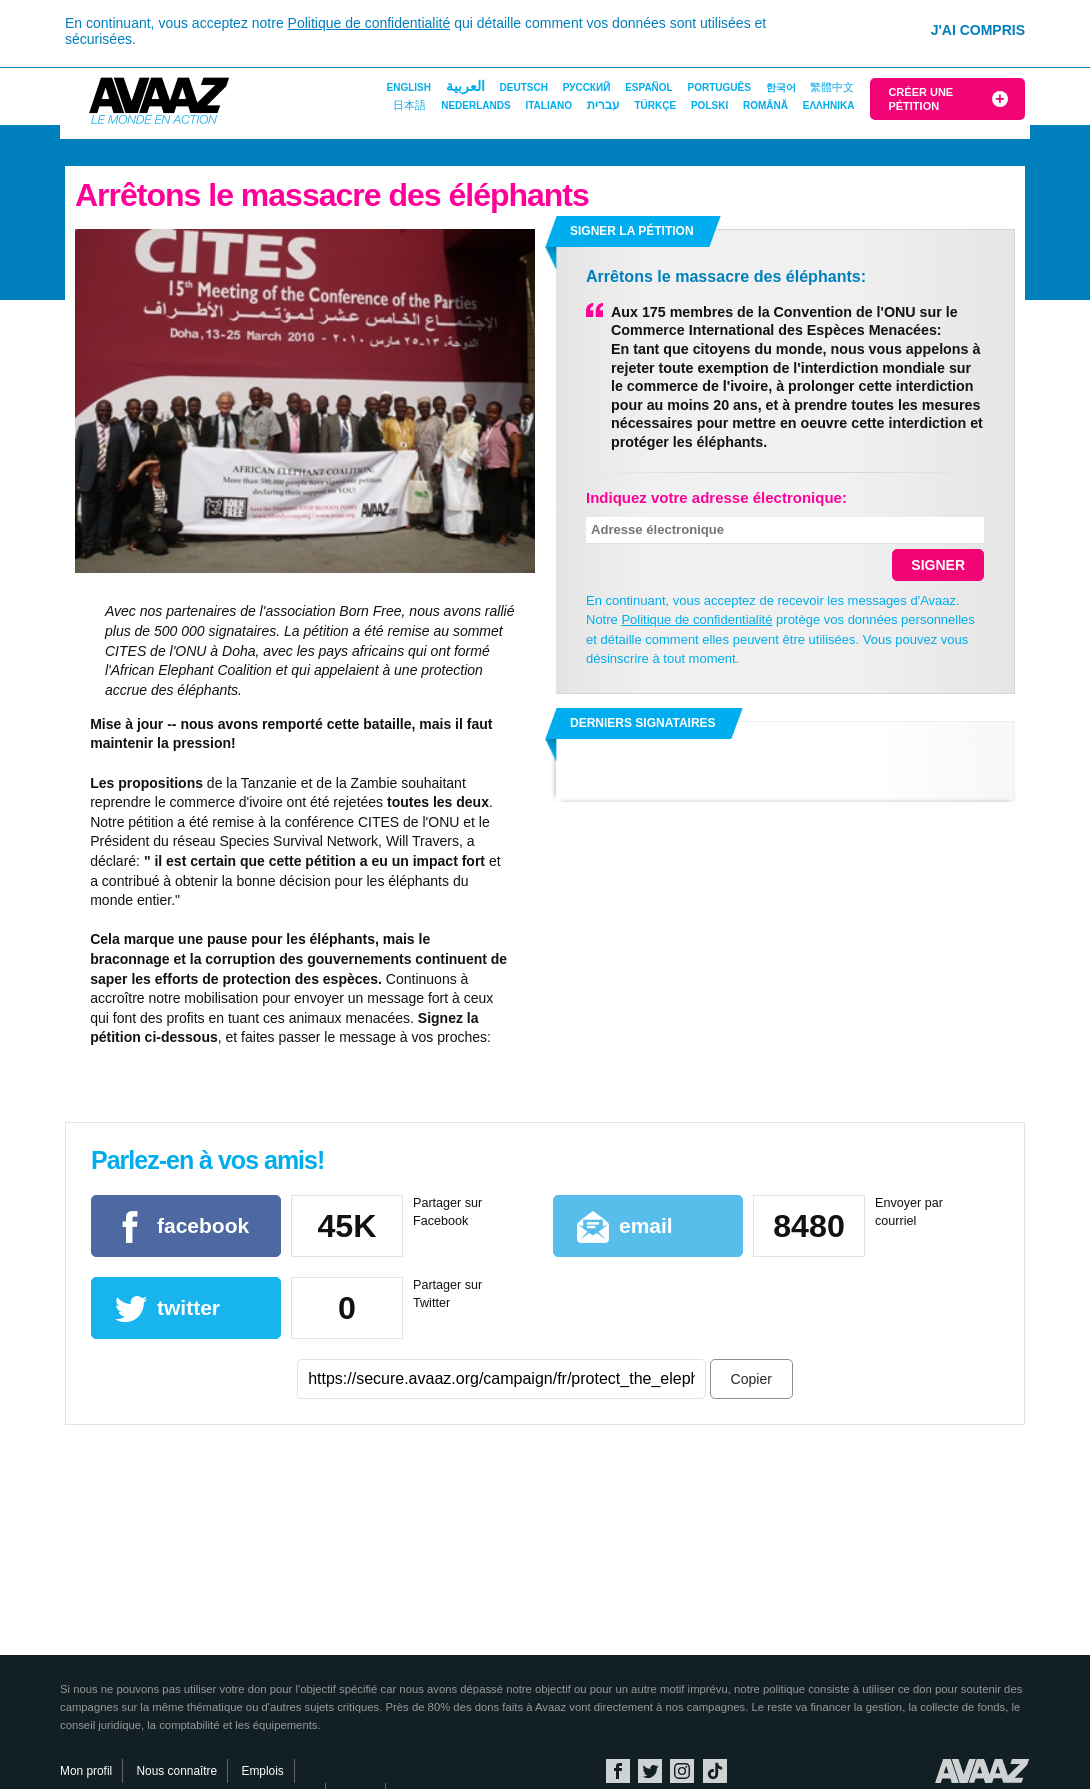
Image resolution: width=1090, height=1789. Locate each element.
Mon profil (86, 1771)
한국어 (781, 87)
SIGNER (938, 565)
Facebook (618, 1771)
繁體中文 (832, 87)
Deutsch (524, 87)
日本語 (409, 105)
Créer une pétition (920, 99)
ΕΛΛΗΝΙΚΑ (829, 105)
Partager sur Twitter (447, 1294)
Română (765, 105)
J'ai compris (978, 30)
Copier (751, 1379)
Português (719, 87)
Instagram (682, 1771)
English (409, 87)
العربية (465, 86)
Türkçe (655, 105)
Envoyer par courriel (909, 1212)
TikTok (715, 1771)
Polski (709, 105)
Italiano (548, 105)
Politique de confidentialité (369, 23)
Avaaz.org (982, 1771)
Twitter (650, 1771)
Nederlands (475, 105)
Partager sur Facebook (447, 1212)
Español (649, 87)
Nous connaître (177, 1771)
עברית (603, 105)
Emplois (262, 1771)
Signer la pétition (632, 231)
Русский (587, 87)
